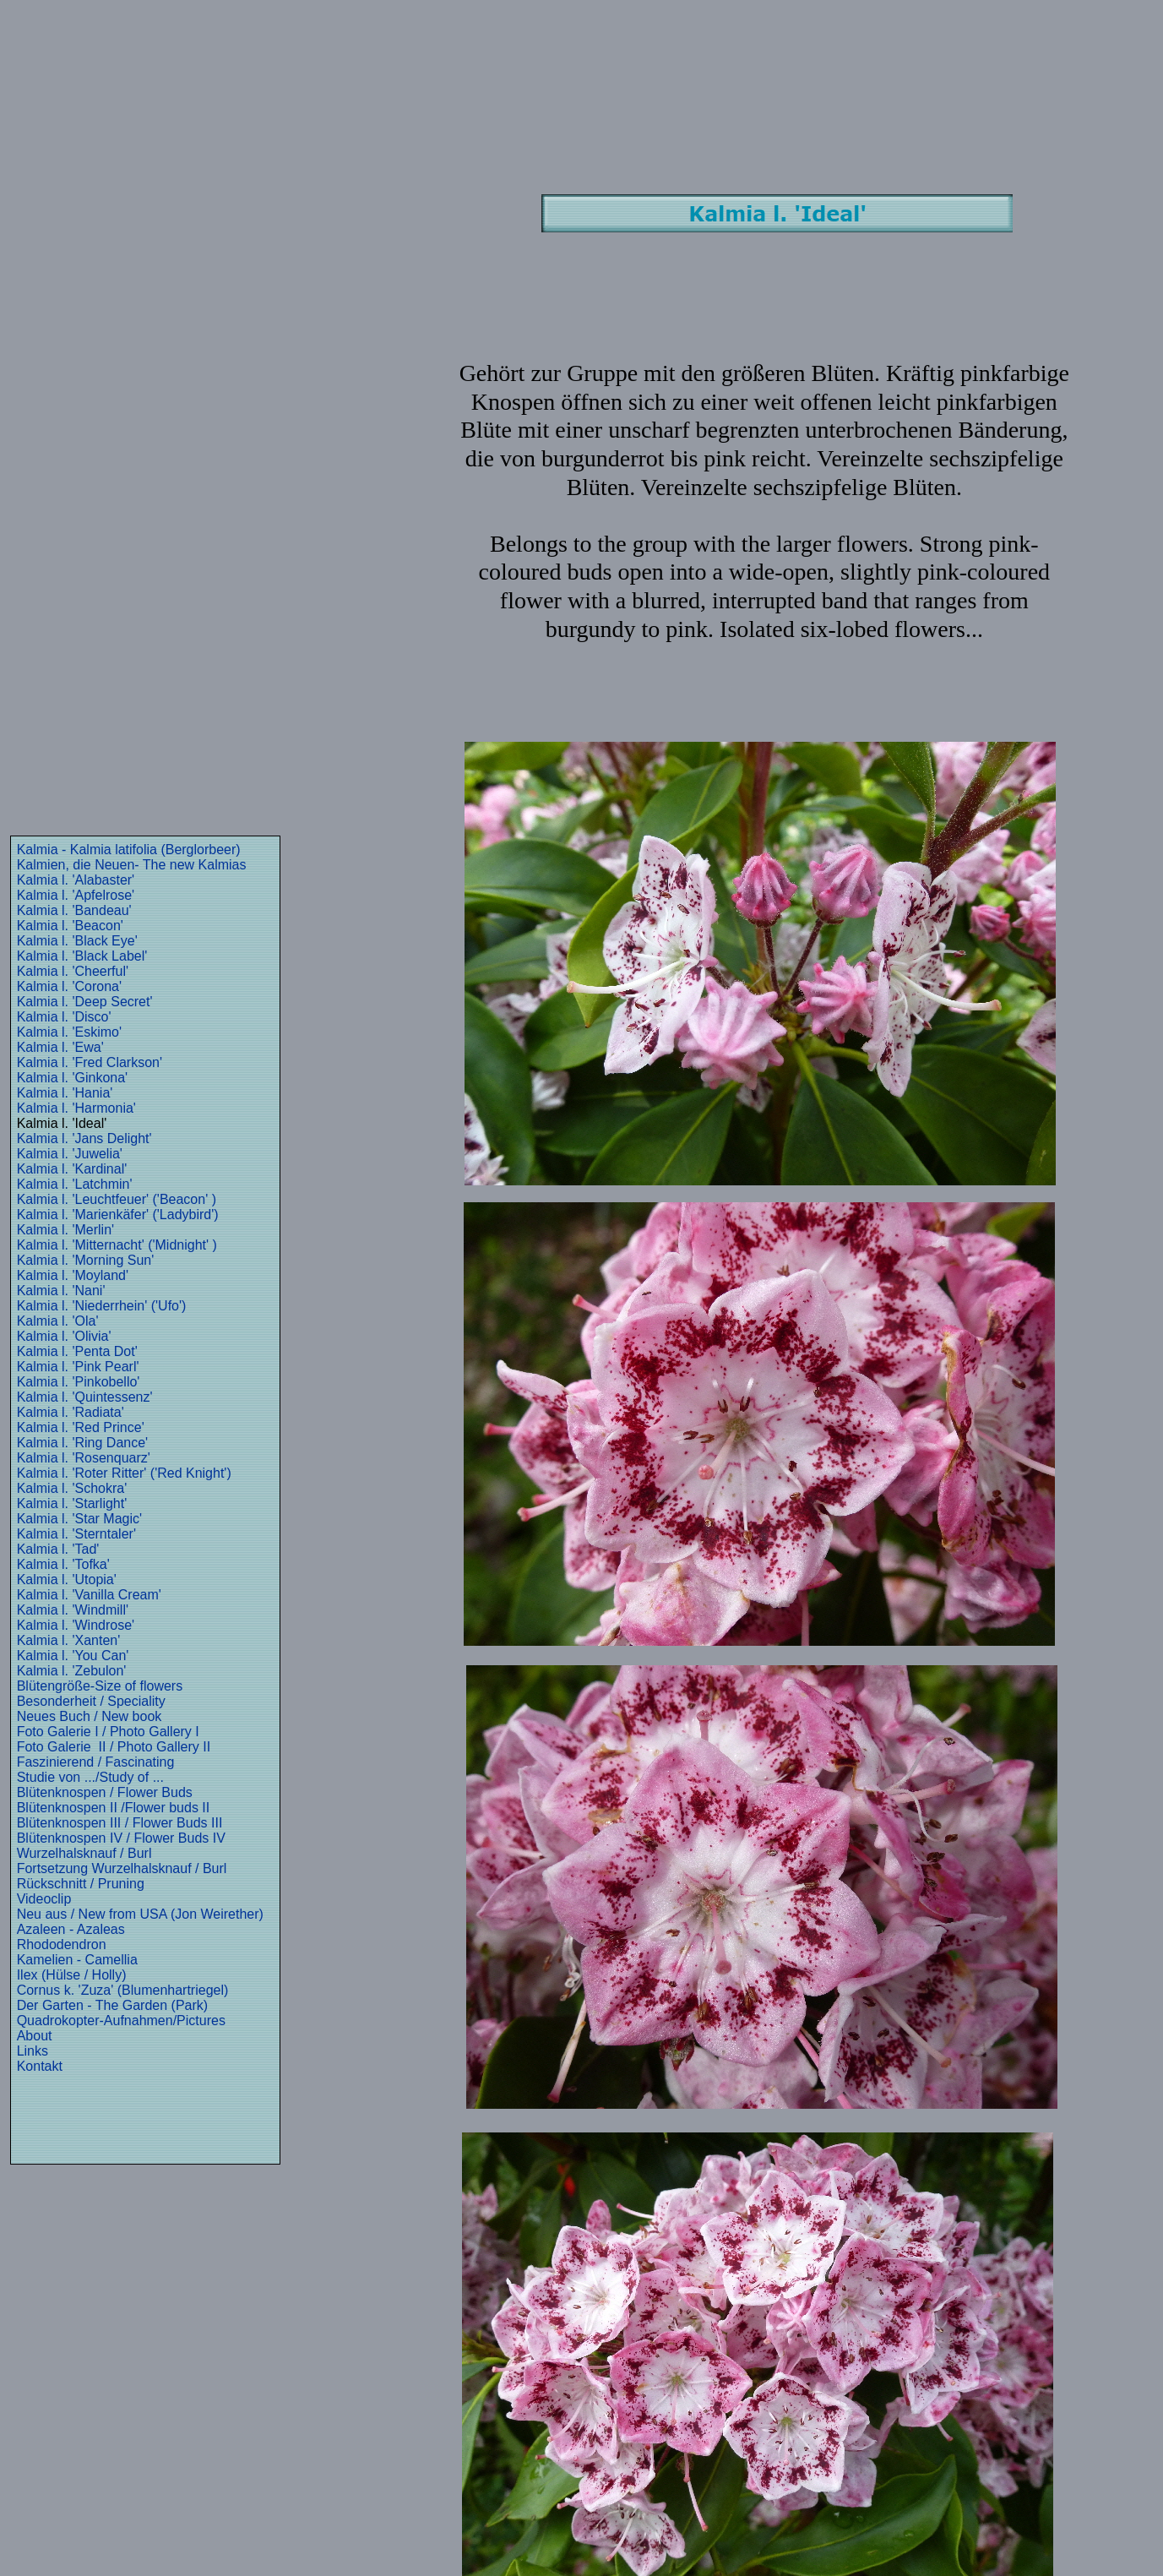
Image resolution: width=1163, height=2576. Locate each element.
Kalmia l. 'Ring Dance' (83, 1442)
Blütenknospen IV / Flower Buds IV (121, 1838)
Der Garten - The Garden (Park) (112, 2005)
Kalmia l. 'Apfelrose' (76, 895)
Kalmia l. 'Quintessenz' (85, 1397)
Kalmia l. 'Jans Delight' (84, 1138)
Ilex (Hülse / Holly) (72, 1975)
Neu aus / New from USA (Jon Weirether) (140, 1914)
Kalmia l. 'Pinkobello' (78, 1382)
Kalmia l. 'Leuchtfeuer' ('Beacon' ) (116, 1199)
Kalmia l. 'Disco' (64, 1017)
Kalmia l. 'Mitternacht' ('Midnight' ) (117, 1245)
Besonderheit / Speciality (91, 1701)
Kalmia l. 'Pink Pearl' (78, 1366)
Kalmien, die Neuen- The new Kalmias (132, 865)
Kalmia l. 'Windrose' (75, 1625)
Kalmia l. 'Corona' (69, 986)
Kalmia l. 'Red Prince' (80, 1427)
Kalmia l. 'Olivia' (64, 1336)
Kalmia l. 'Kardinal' (72, 1169)
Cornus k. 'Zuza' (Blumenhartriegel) (123, 1990)
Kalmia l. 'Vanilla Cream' (89, 1595)
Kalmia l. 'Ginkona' (72, 1077)
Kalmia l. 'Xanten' (69, 1640)
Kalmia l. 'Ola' (58, 1321)
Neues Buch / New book (89, 1716)
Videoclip (44, 1899)
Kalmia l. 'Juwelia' (69, 1153)
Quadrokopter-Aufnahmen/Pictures (121, 2020)
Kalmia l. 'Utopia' (67, 1579)
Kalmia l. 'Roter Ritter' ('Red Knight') (124, 1473)
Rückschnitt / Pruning (80, 1883)
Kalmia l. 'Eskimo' (69, 1032)
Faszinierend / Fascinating (96, 1762)
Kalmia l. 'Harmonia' (76, 1108)
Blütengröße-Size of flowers (100, 1686)
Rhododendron (61, 1944)
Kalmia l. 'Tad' (58, 1549)
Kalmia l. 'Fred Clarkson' (89, 1062)
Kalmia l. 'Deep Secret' (85, 1001)
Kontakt (39, 2066)
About (34, 2036)
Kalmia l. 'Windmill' (72, 1610)
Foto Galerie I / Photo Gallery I (108, 1731)
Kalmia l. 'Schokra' (72, 1488)
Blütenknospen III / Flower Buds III (120, 1823)
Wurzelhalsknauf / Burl (84, 1853)
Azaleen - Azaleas (71, 1929)
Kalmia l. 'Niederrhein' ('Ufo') (102, 1306)
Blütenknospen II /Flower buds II (113, 1807)
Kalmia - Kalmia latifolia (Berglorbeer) (129, 849)
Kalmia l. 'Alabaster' (76, 880)
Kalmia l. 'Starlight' (72, 1503)
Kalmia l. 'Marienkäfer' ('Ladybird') (118, 1214)
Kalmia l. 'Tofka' (63, 1564)
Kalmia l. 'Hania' (65, 1093)
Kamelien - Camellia (77, 1959)
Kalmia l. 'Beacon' (70, 925)
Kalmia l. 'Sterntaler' (76, 1534)
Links (32, 2051)
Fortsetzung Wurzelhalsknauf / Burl (122, 1868)
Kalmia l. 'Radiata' (70, 1412)
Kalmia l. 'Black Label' (82, 956)
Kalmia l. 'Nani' (61, 1290)
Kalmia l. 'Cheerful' (72, 971)
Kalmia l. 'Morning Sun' (86, 1260)
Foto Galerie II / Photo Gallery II (113, 1747)
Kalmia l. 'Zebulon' (72, 1671)
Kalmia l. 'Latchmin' (75, 1184)
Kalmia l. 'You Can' (73, 1655)
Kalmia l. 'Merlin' (65, 1230)
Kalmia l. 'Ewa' (60, 1047)
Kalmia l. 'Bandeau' (74, 910)
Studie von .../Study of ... (90, 1777)
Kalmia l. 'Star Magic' (79, 1518)
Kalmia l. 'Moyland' (72, 1275)
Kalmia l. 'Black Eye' (77, 941)
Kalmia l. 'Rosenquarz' (83, 1458)
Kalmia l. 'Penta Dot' (77, 1351)
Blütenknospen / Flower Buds (105, 1792)
